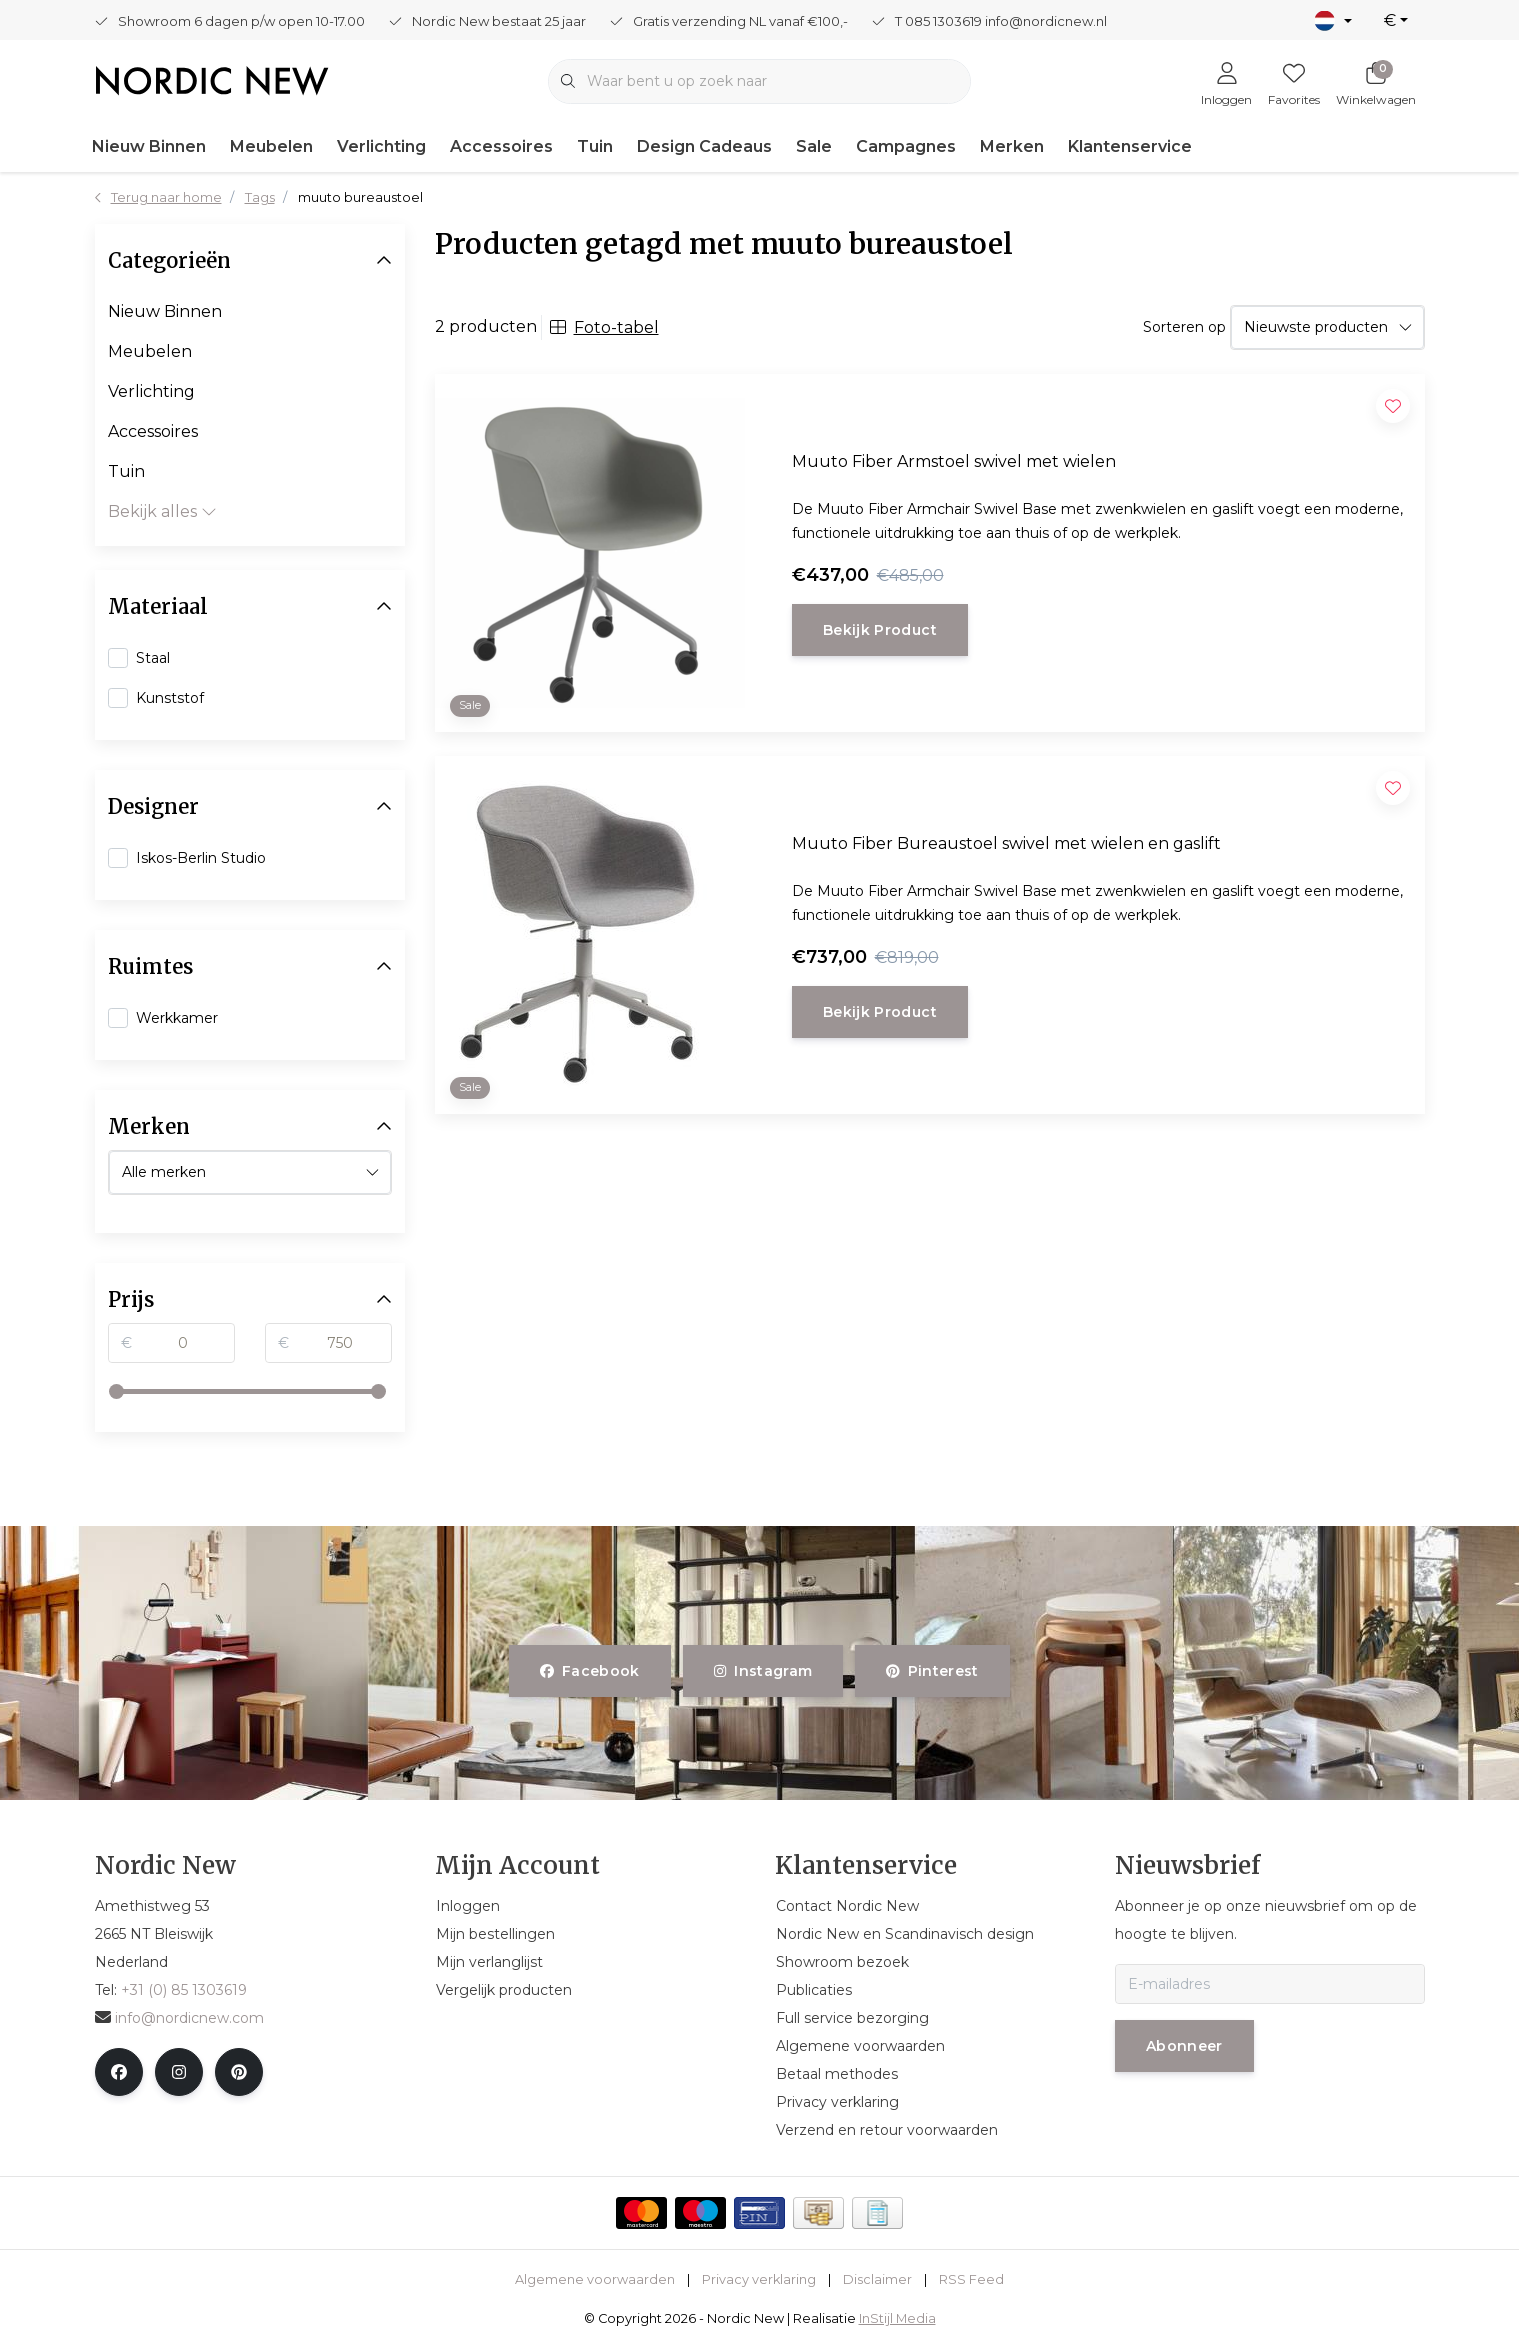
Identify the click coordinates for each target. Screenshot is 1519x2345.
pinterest (932, 1671)
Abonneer (1184, 2046)
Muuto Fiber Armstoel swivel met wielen (954, 461)
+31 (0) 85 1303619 (184, 1990)
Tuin (595, 146)
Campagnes (906, 146)
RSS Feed (971, 2279)
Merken (1012, 146)
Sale (814, 146)
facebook (590, 1671)
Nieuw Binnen (149, 146)
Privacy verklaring (759, 2279)
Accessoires (501, 146)
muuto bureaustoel (360, 197)
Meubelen (271, 146)
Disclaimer (877, 2279)
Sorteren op (1184, 327)
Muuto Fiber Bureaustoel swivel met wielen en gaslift (1006, 843)
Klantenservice (1130, 146)
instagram (763, 1671)
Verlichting (381, 146)
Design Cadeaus (704, 146)
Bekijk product (880, 630)
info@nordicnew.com (179, 2018)
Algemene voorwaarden (595, 2279)
